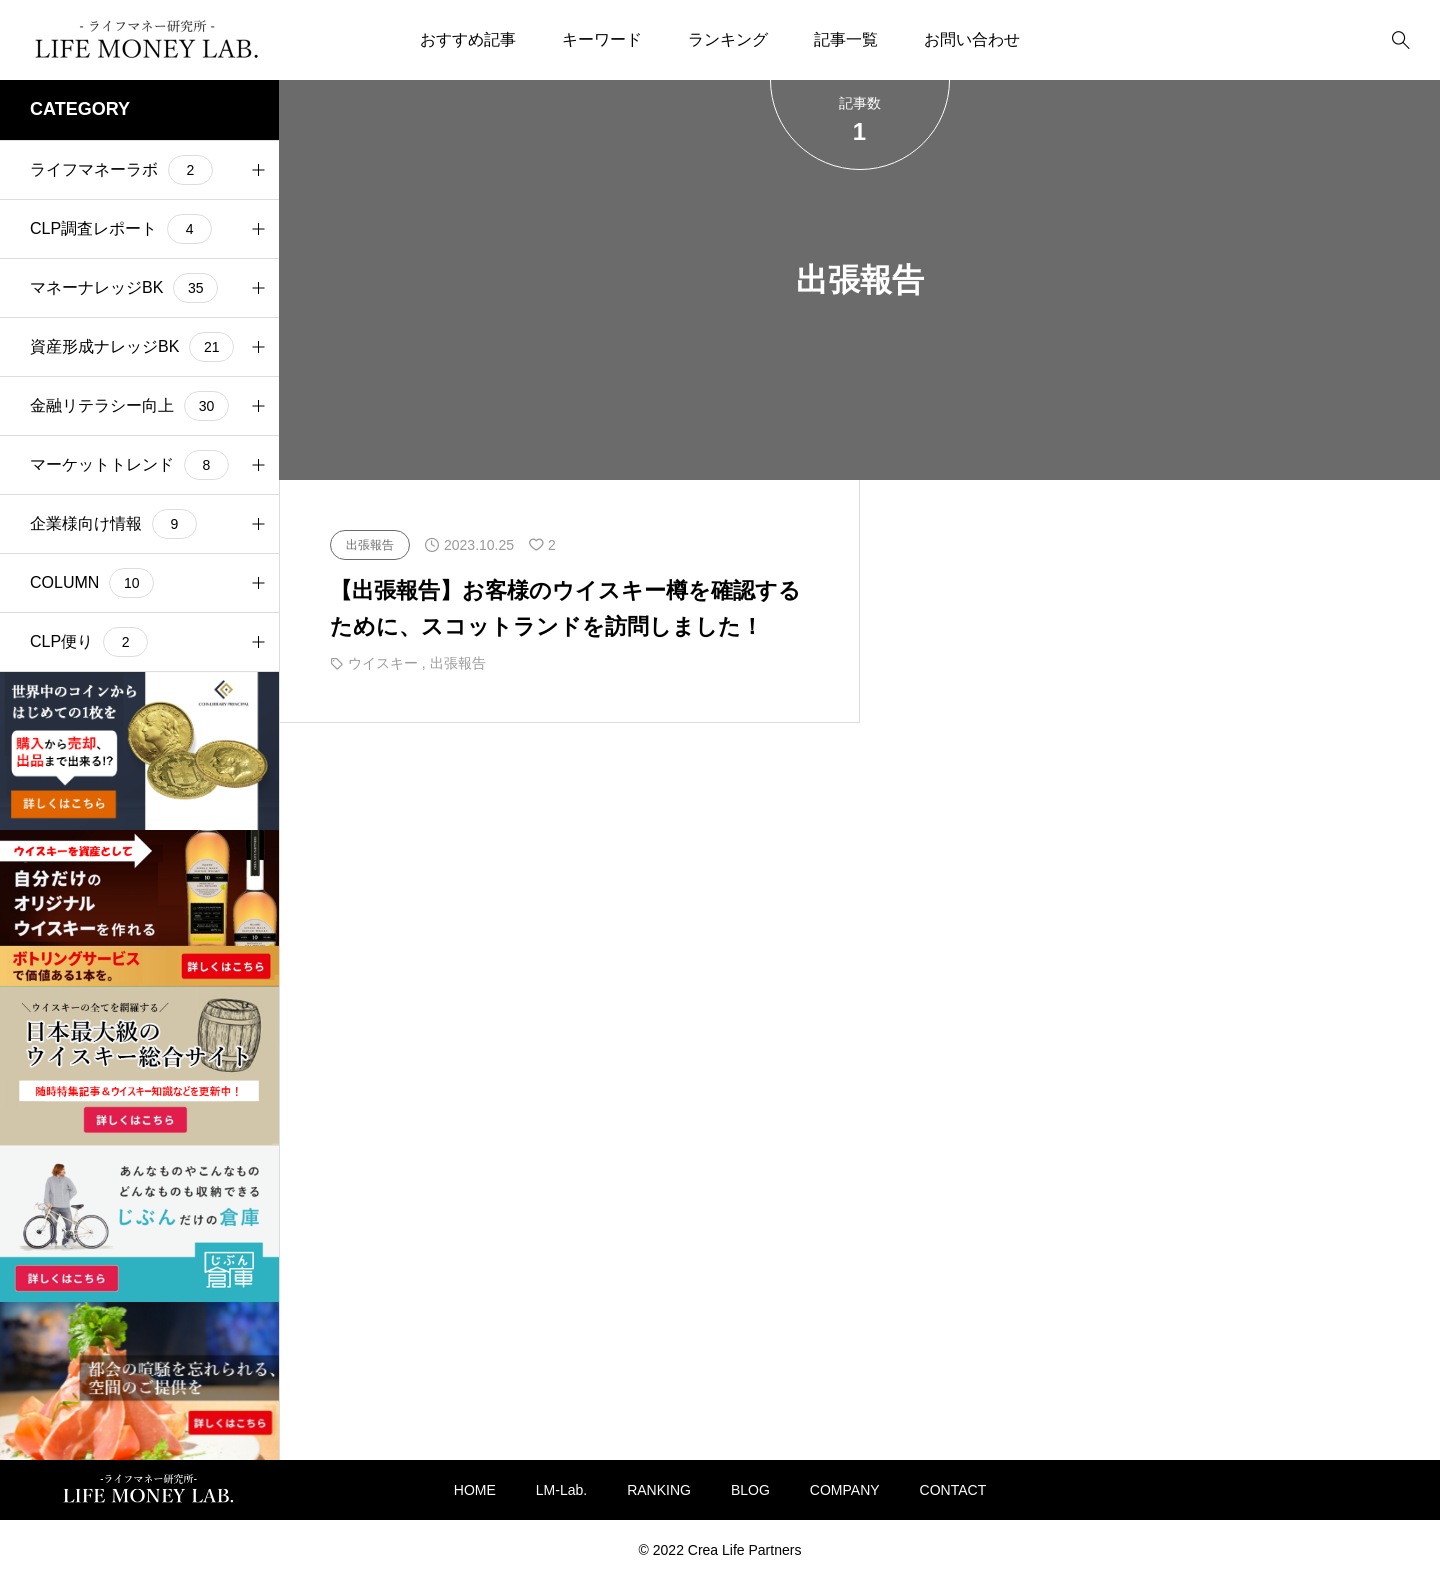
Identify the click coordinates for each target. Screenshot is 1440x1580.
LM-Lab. (561, 1490)
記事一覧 (846, 39)
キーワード (602, 39)
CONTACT (953, 1490)
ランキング (728, 39)
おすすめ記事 (468, 39)
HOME (475, 1490)
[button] (258, 170)
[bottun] (1400, 40)
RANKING (659, 1490)
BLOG (750, 1490)
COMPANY (845, 1490)
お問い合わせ (972, 39)
